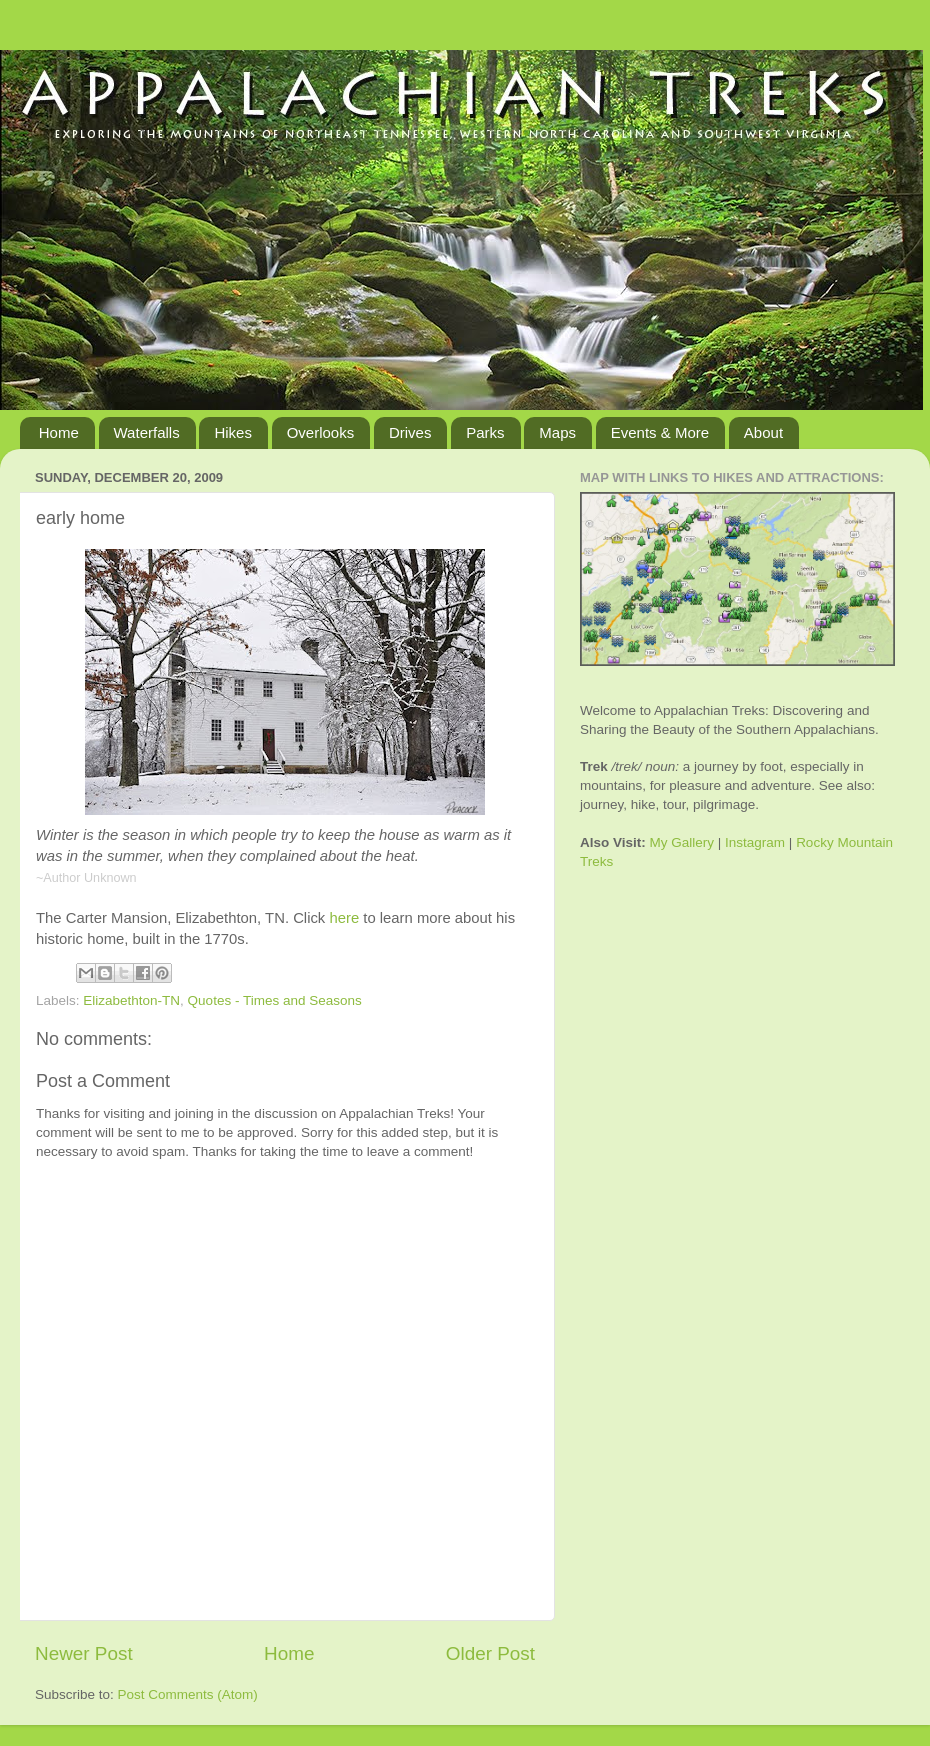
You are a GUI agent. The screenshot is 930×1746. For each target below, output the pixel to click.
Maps (557, 432)
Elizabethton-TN (131, 1000)
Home (59, 432)
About (763, 432)
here (344, 918)
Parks (485, 432)
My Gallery (682, 842)
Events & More (660, 432)
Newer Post (84, 1653)
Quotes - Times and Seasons (275, 1000)
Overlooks (321, 432)
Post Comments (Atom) (188, 1694)
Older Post (490, 1653)
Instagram (755, 842)
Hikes (233, 432)
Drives (410, 432)
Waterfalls (147, 432)
